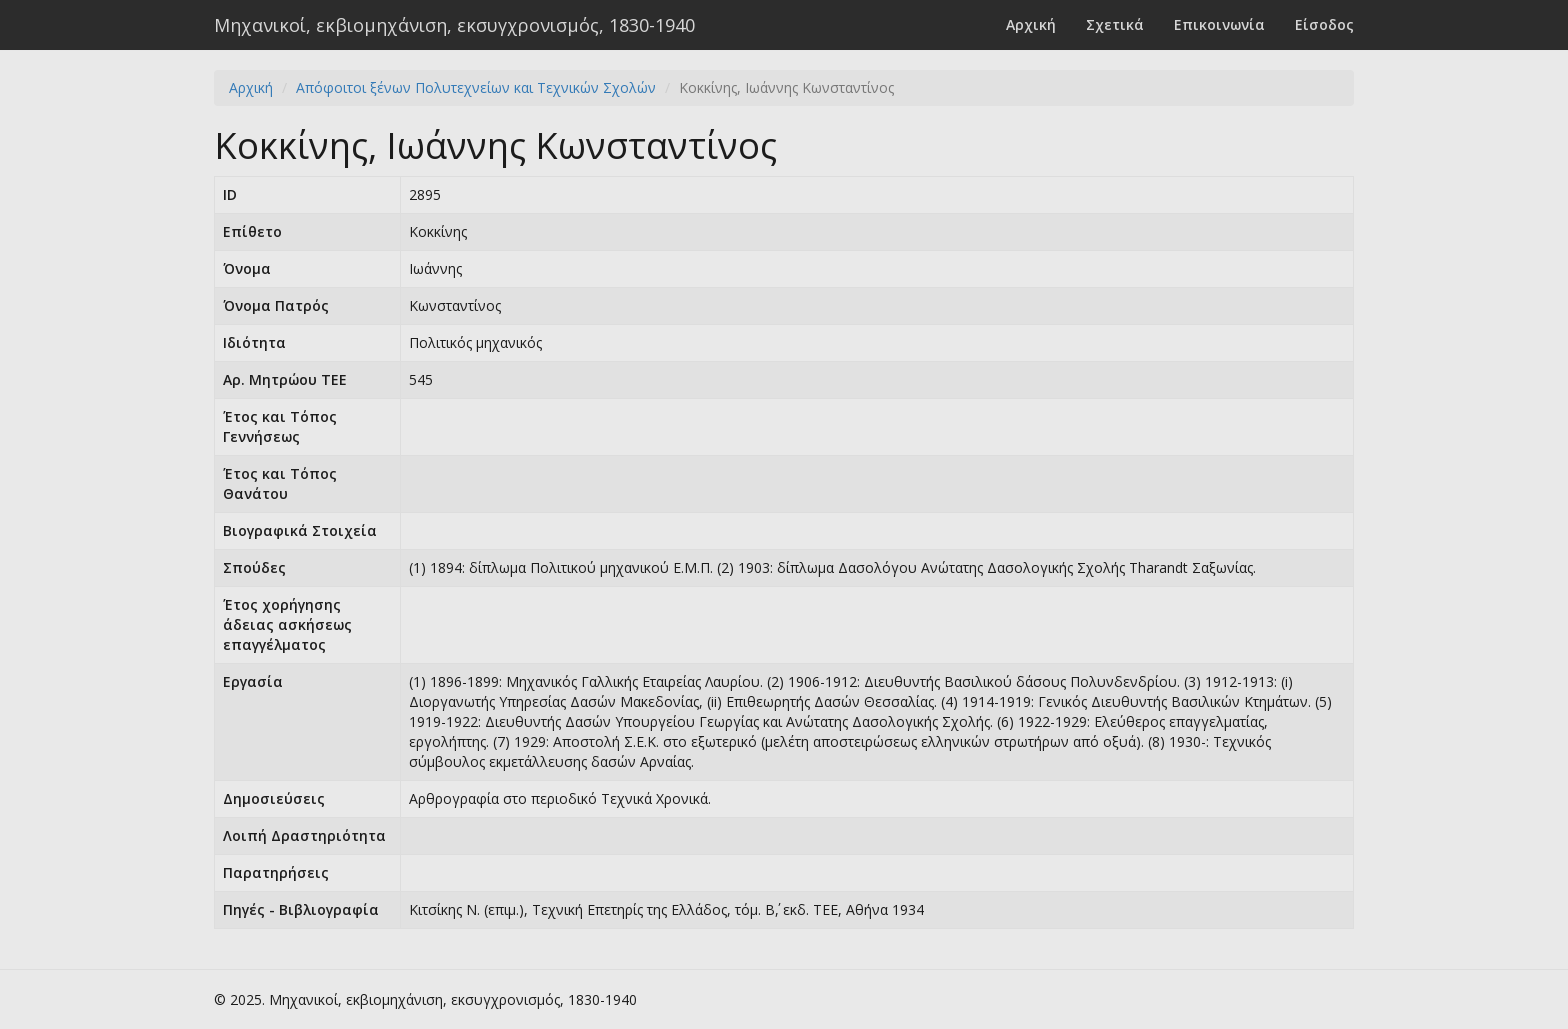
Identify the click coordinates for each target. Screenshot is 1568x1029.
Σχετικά (1115, 24)
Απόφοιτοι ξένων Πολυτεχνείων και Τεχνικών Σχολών (476, 87)
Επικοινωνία (1219, 24)
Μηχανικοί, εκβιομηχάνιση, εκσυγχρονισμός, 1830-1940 (454, 25)
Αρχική (1031, 24)
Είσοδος (1324, 24)
